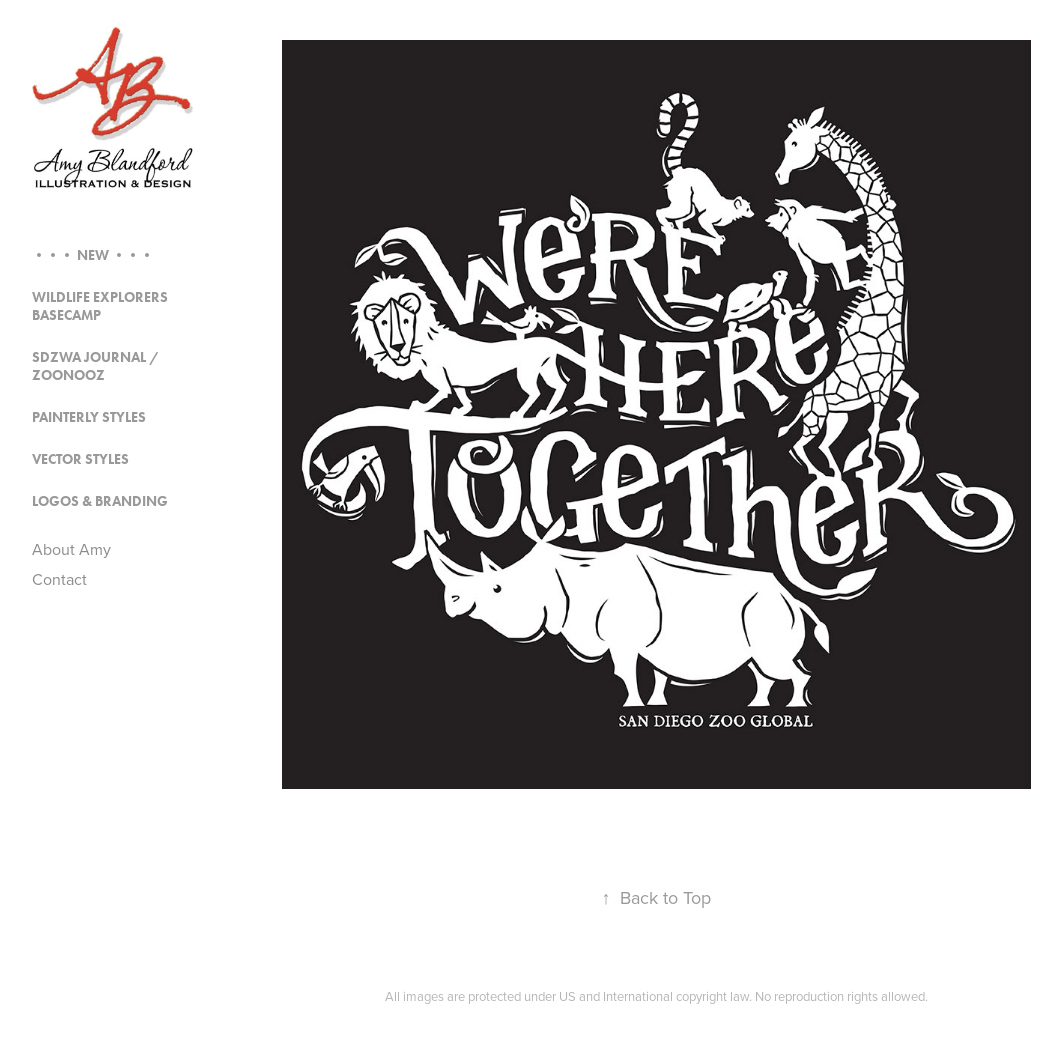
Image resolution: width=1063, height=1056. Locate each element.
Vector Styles (80, 459)
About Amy (71, 549)
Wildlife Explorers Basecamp (100, 306)
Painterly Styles (89, 417)
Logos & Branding (100, 501)
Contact (59, 579)
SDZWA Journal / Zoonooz (95, 366)
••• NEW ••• (93, 255)
